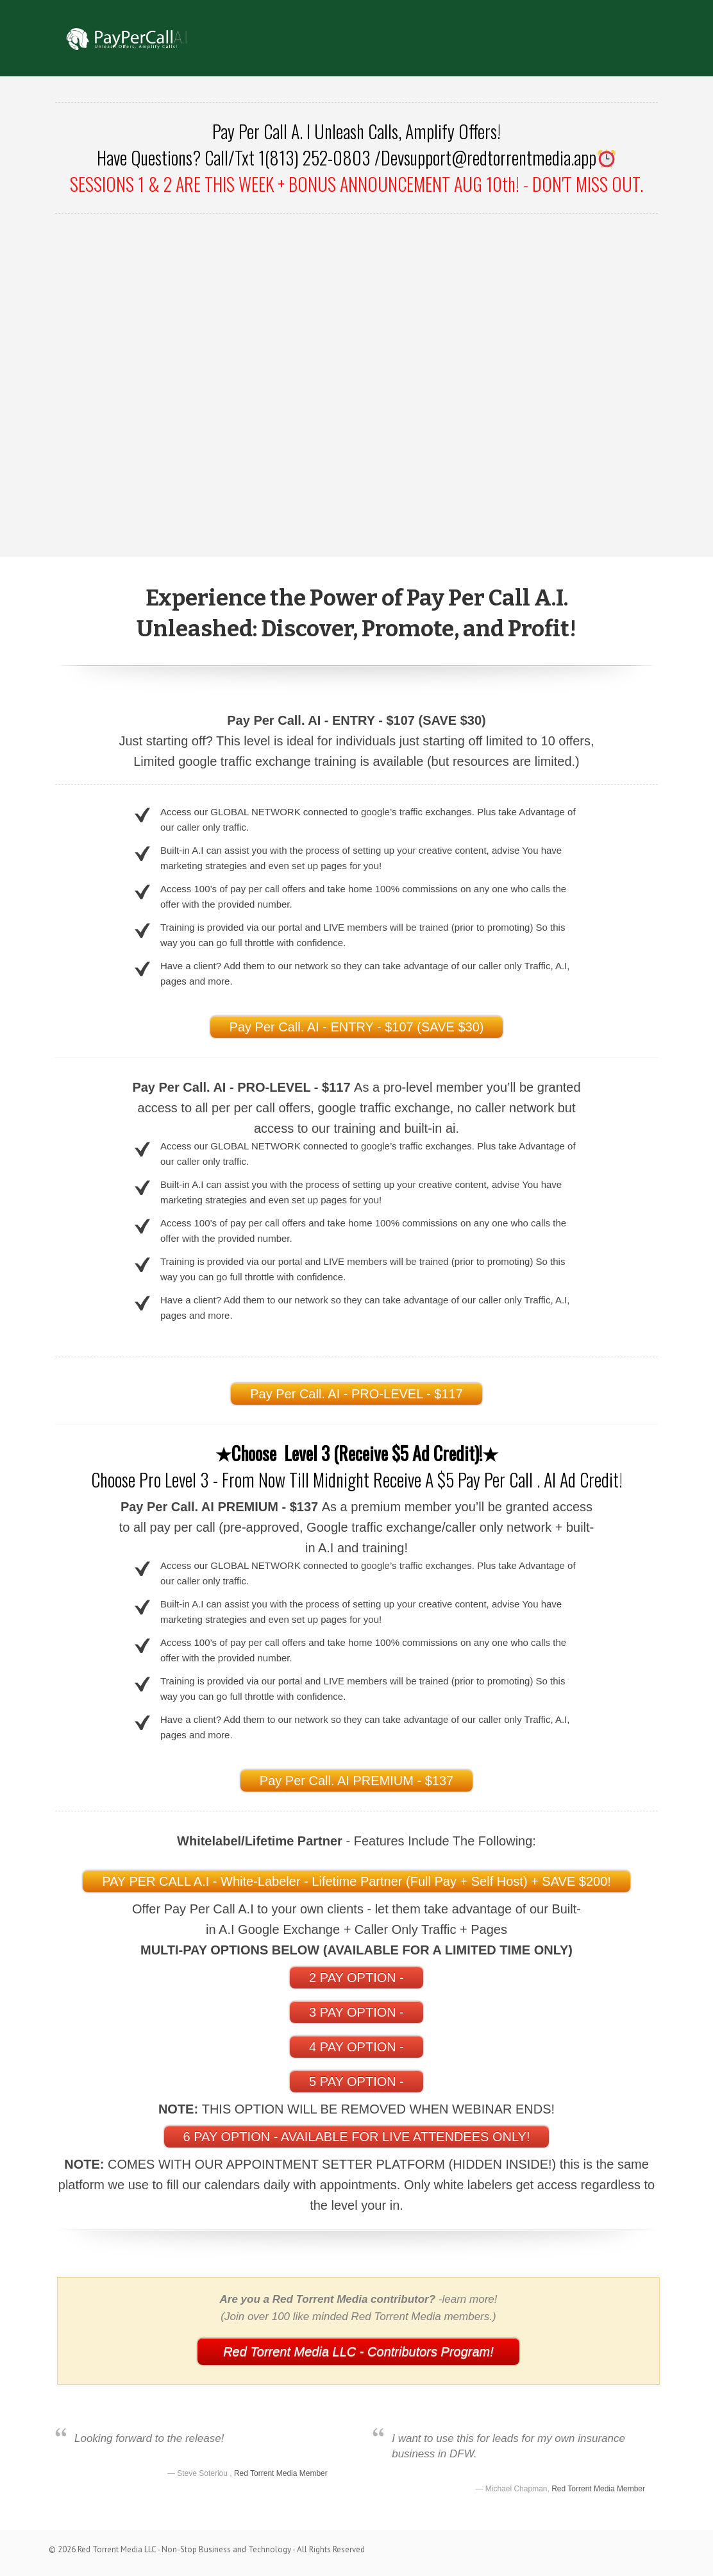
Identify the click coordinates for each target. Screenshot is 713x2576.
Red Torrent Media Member (281, 2473)
